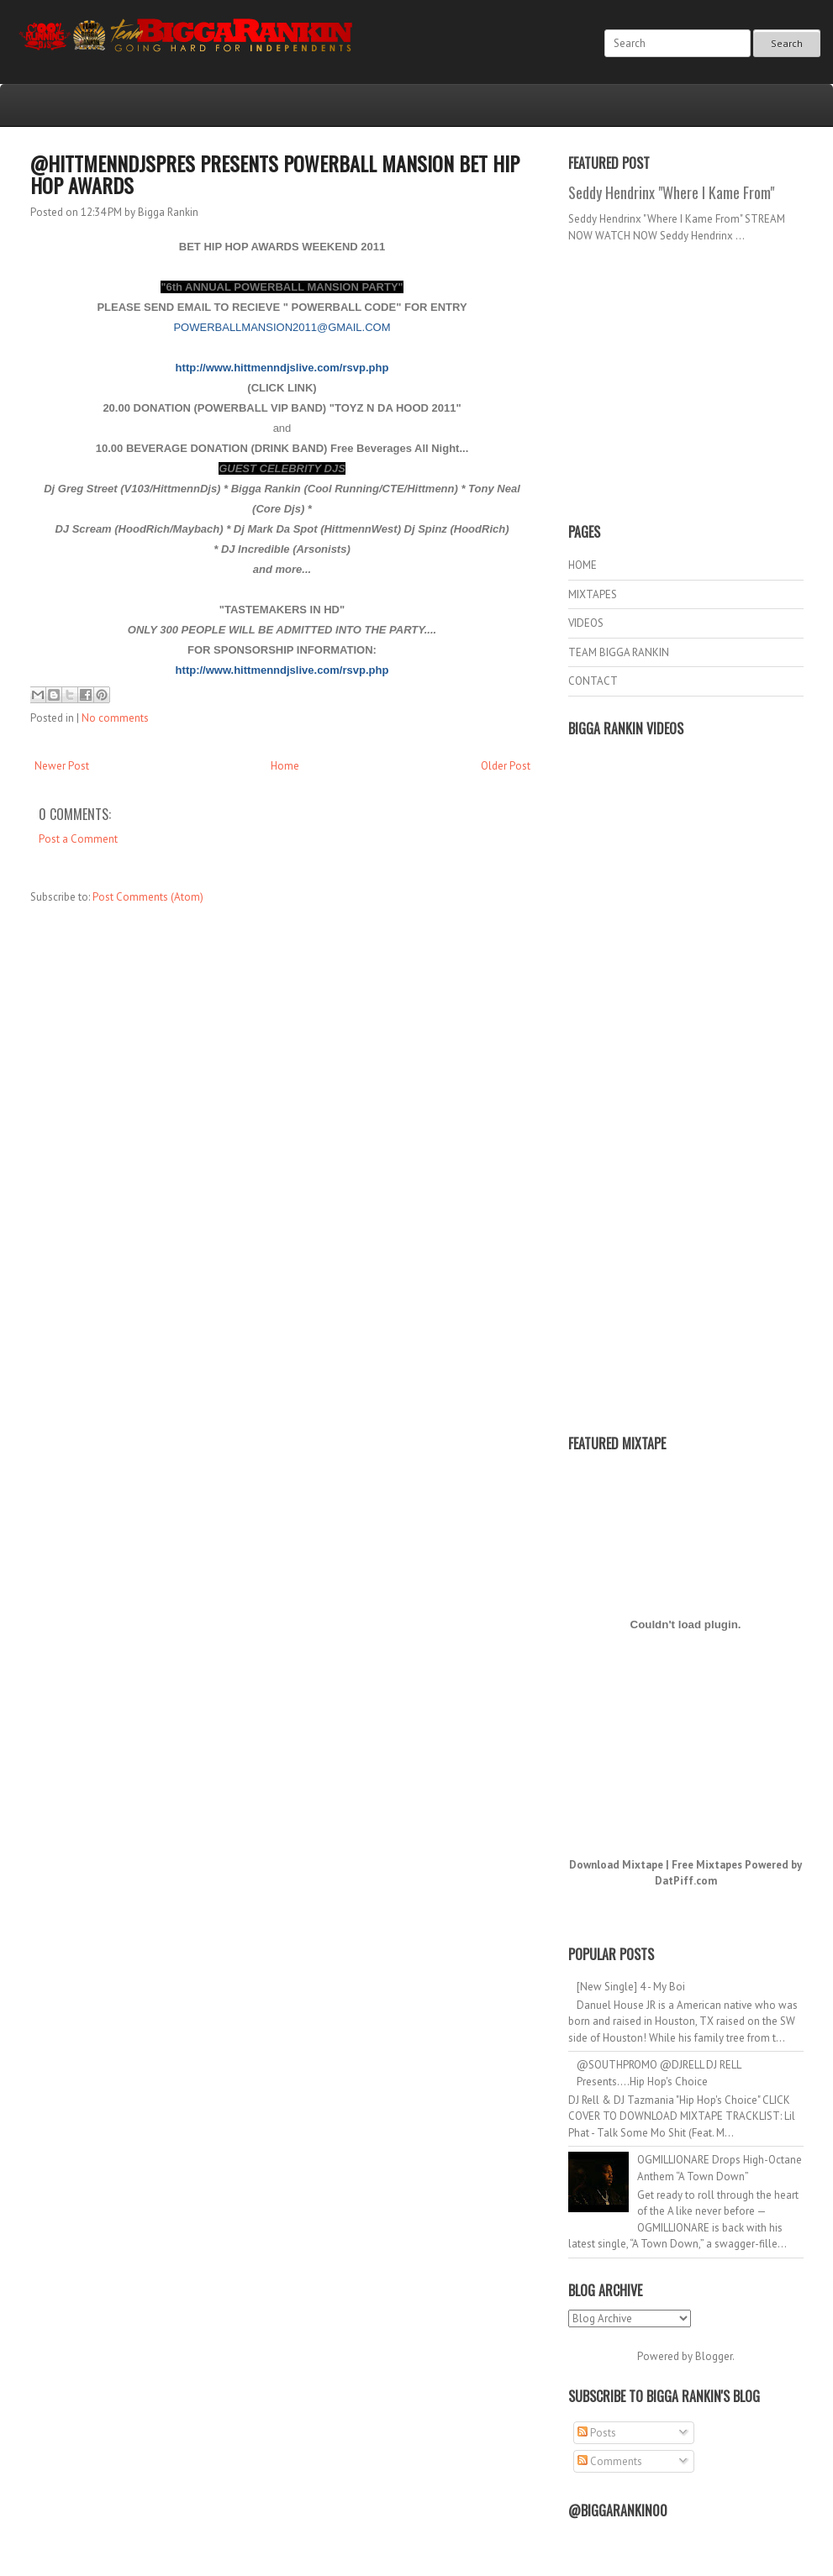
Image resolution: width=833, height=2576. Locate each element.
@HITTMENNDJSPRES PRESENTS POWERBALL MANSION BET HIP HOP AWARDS (274, 174)
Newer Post (61, 766)
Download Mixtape (616, 1865)
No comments (115, 718)
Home (285, 766)
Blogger (713, 2356)
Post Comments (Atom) (147, 897)
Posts (596, 2433)
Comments (609, 2461)
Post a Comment (78, 839)
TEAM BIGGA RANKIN (618, 652)
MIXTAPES (592, 594)
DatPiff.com (686, 1881)
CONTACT (593, 681)
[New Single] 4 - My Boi (631, 1986)
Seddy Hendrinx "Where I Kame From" (671, 192)
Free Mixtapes (707, 1865)
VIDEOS (586, 623)
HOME (582, 565)
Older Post (505, 766)
